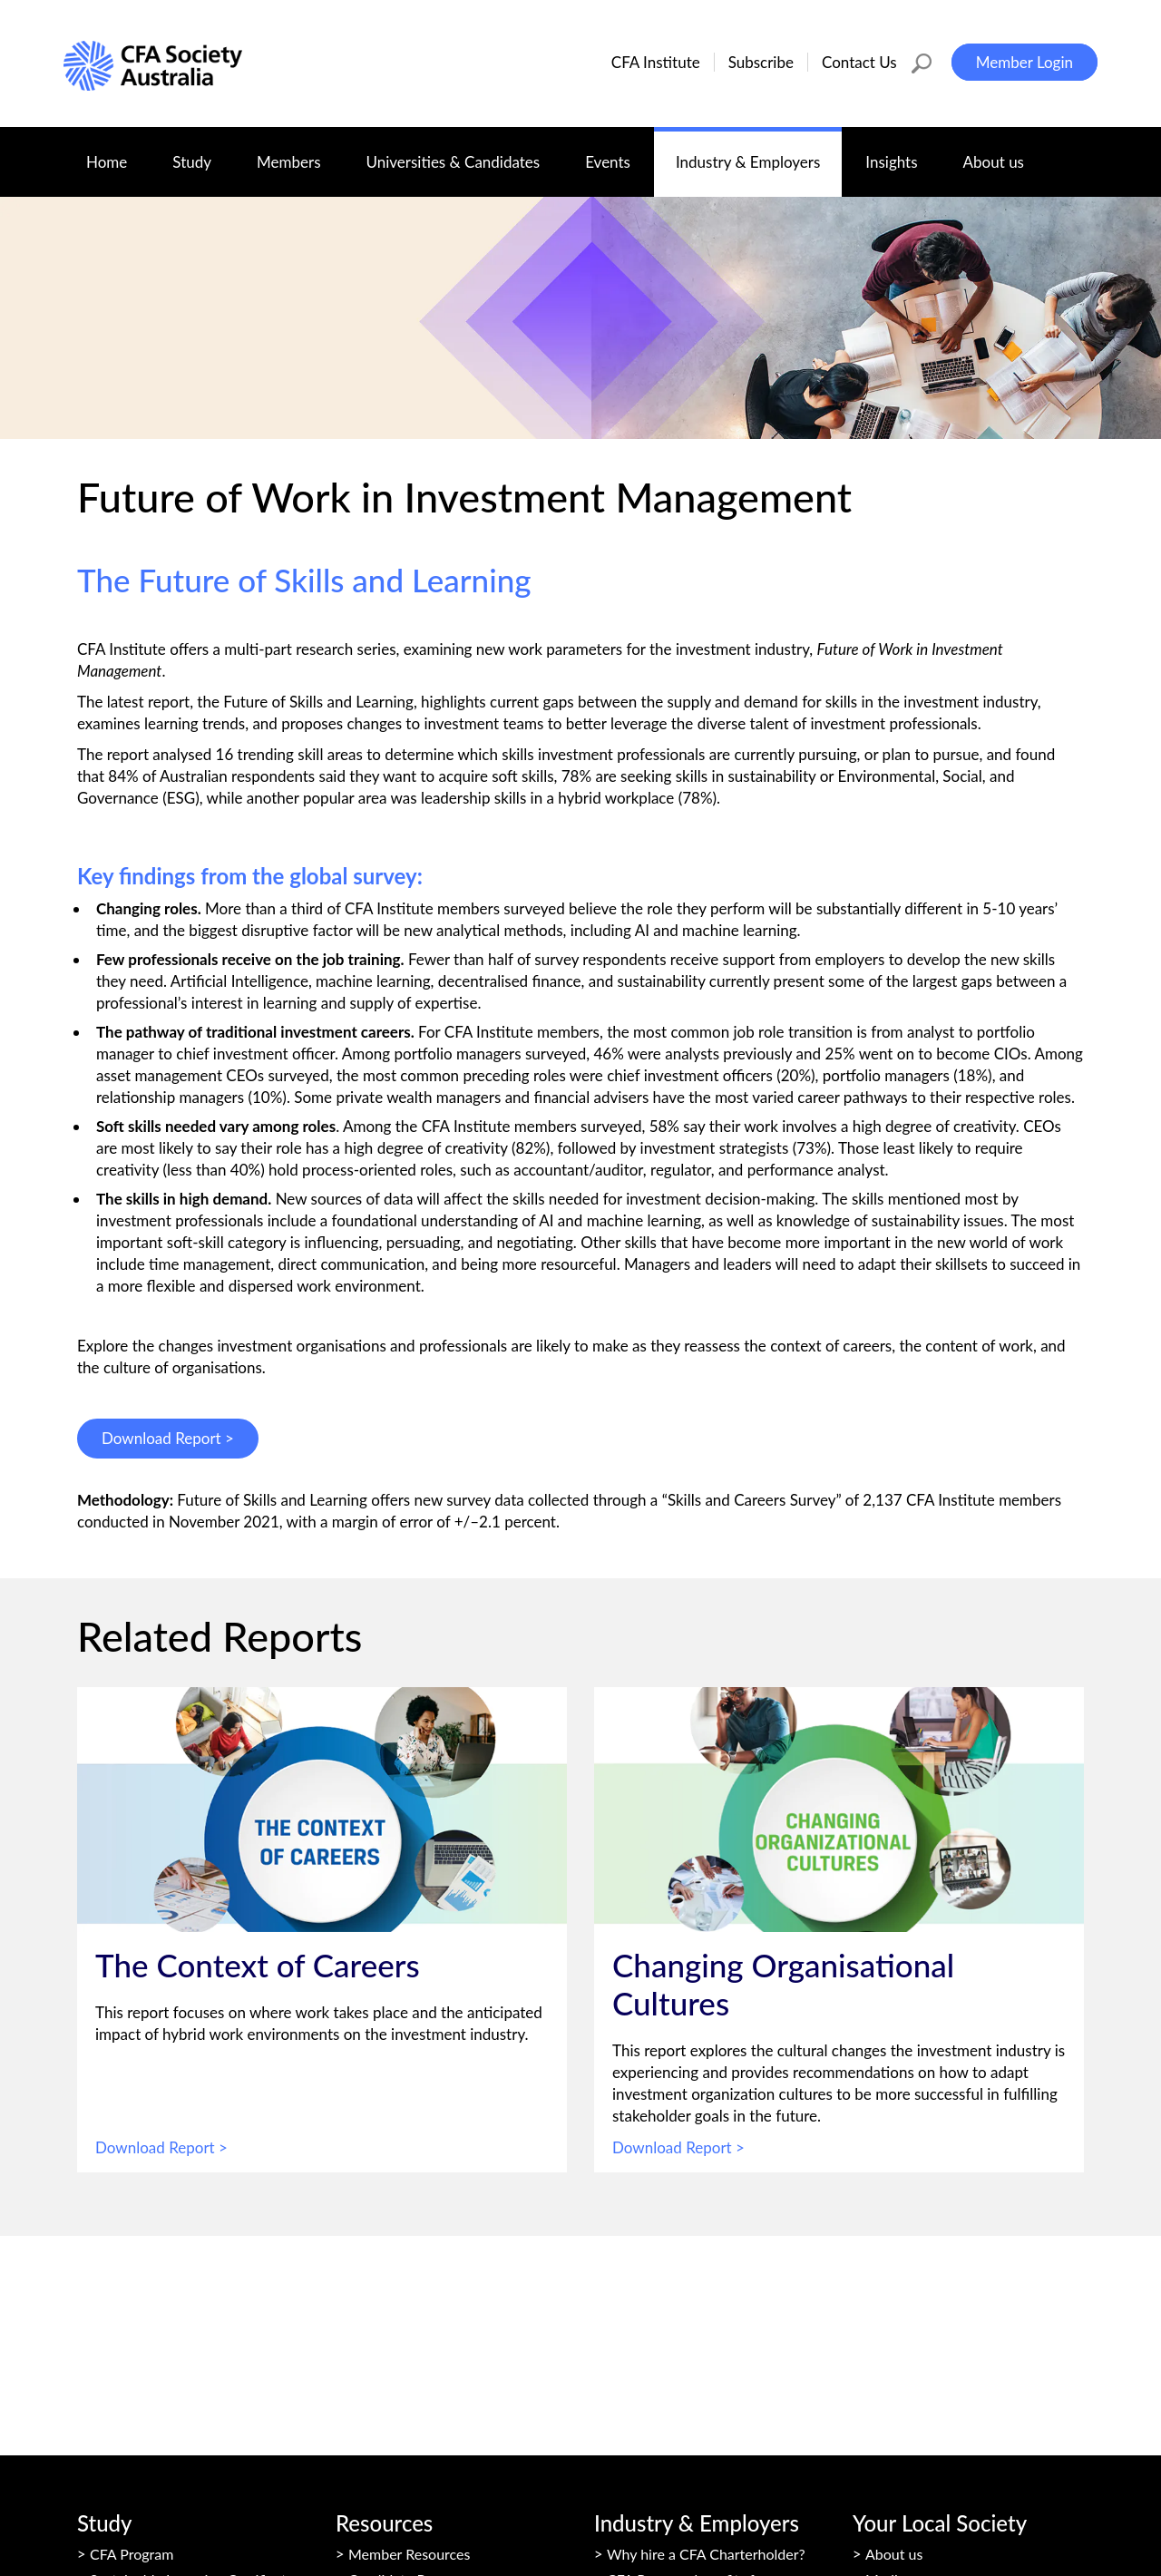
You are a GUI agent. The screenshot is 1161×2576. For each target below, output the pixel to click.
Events (618, 153)
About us (1004, 153)
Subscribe (761, 62)
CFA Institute (655, 62)
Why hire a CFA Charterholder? (706, 2553)
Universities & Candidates (464, 153)
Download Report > (168, 1438)
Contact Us (859, 62)
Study (202, 153)
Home (106, 161)
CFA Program (131, 2553)
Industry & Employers (759, 153)
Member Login (1024, 62)
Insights (902, 153)
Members (299, 153)
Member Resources (409, 2553)
